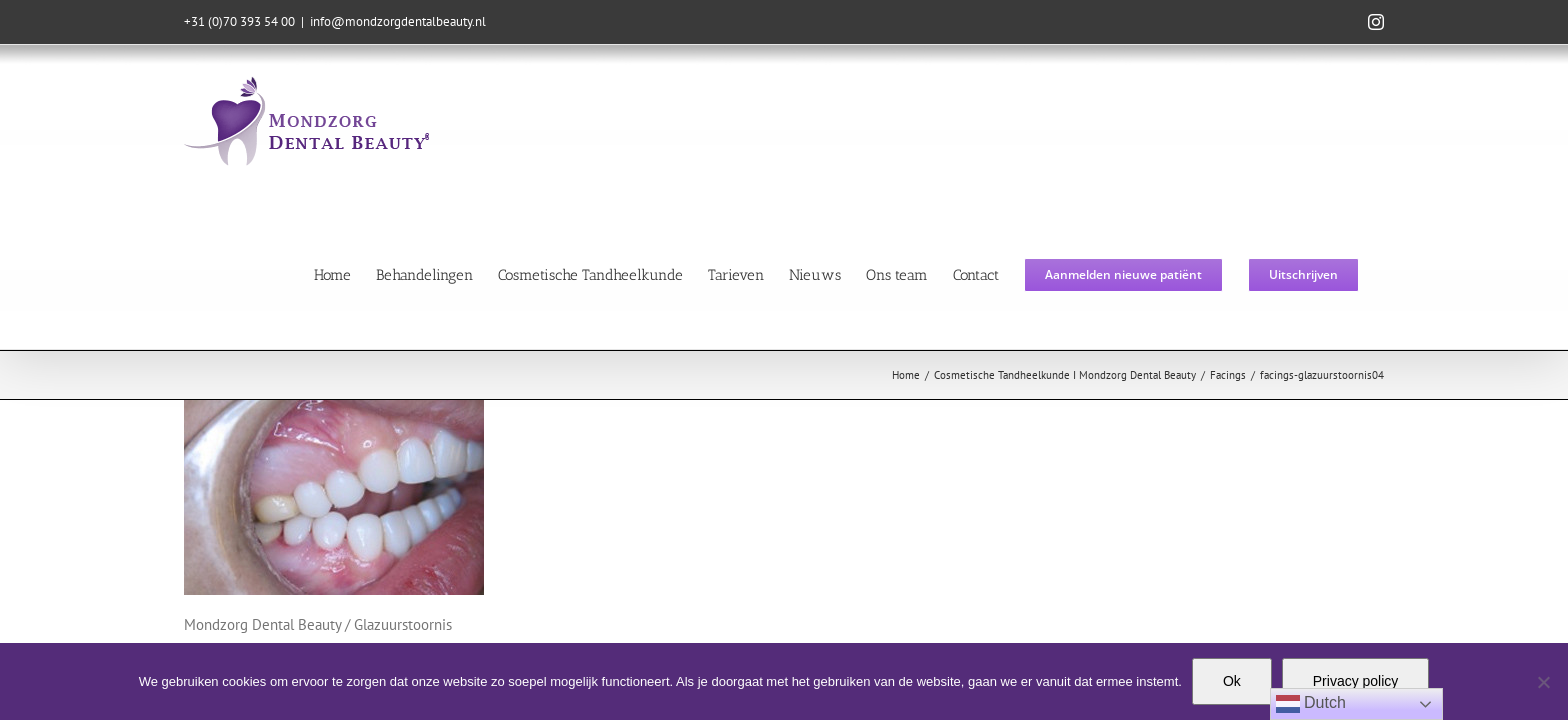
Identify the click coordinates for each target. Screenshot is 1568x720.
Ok (1232, 681)
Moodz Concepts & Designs (991, 570)
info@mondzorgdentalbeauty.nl (398, 21)
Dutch (1311, 704)
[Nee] (1543, 682)
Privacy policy (1356, 681)
